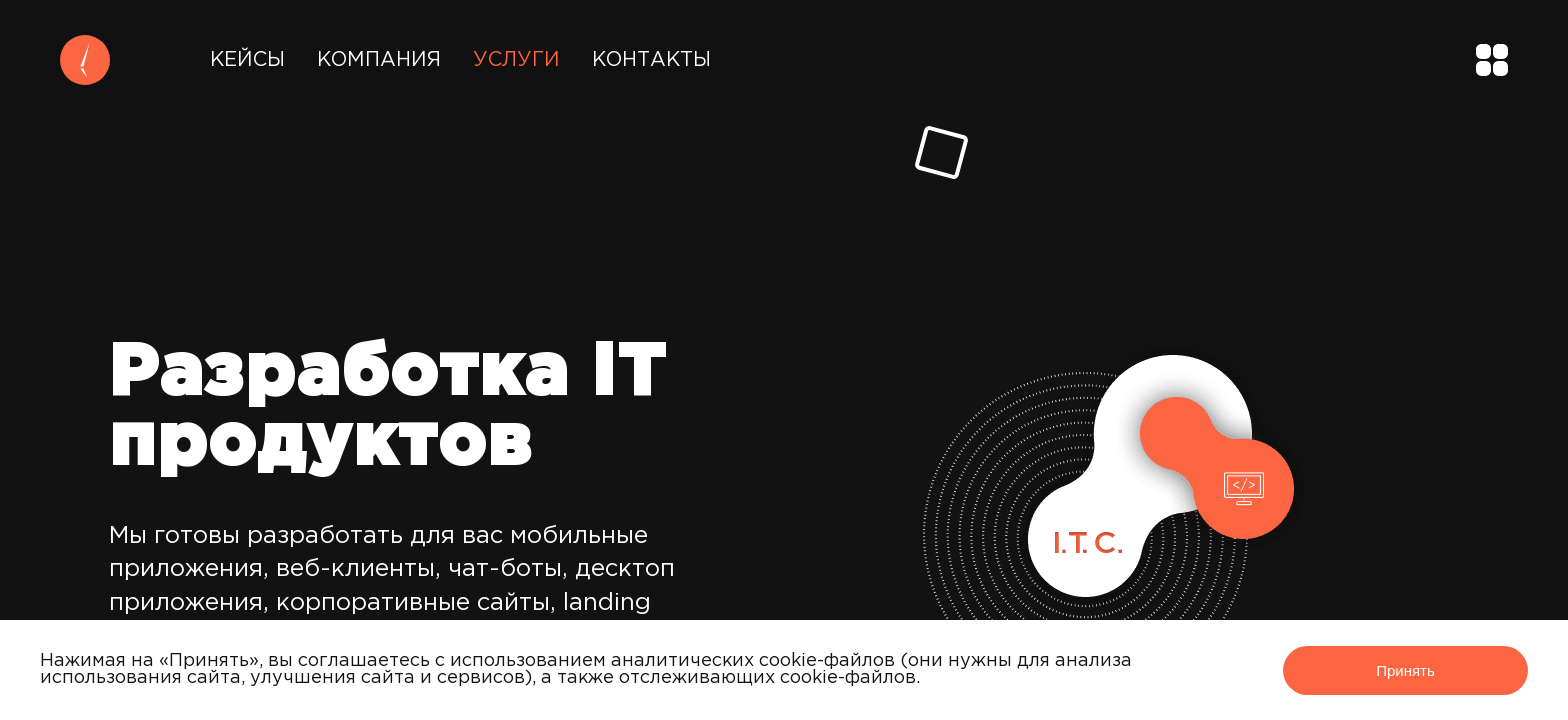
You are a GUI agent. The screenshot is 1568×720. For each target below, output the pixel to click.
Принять (1405, 670)
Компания (379, 60)
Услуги (516, 60)
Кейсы (247, 60)
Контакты (651, 60)
